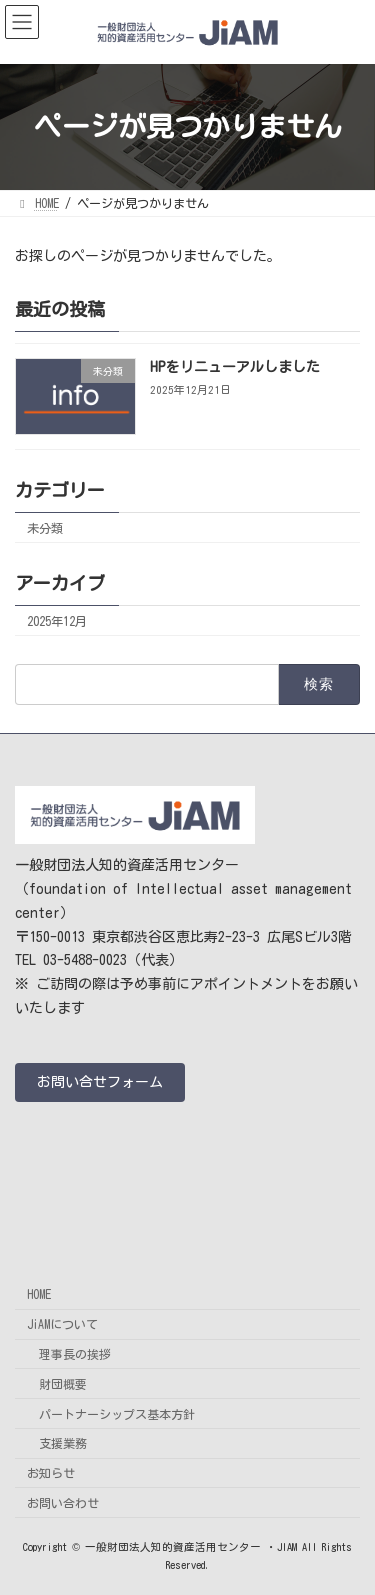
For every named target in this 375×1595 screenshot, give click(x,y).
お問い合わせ (63, 1502)
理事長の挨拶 (75, 1353)
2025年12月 (57, 621)
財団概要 (63, 1383)
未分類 (45, 527)
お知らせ (51, 1473)
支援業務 (63, 1443)
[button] (100, 1082)
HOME (39, 1294)
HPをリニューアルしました (235, 367)
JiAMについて (62, 1324)
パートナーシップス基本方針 (117, 1413)
